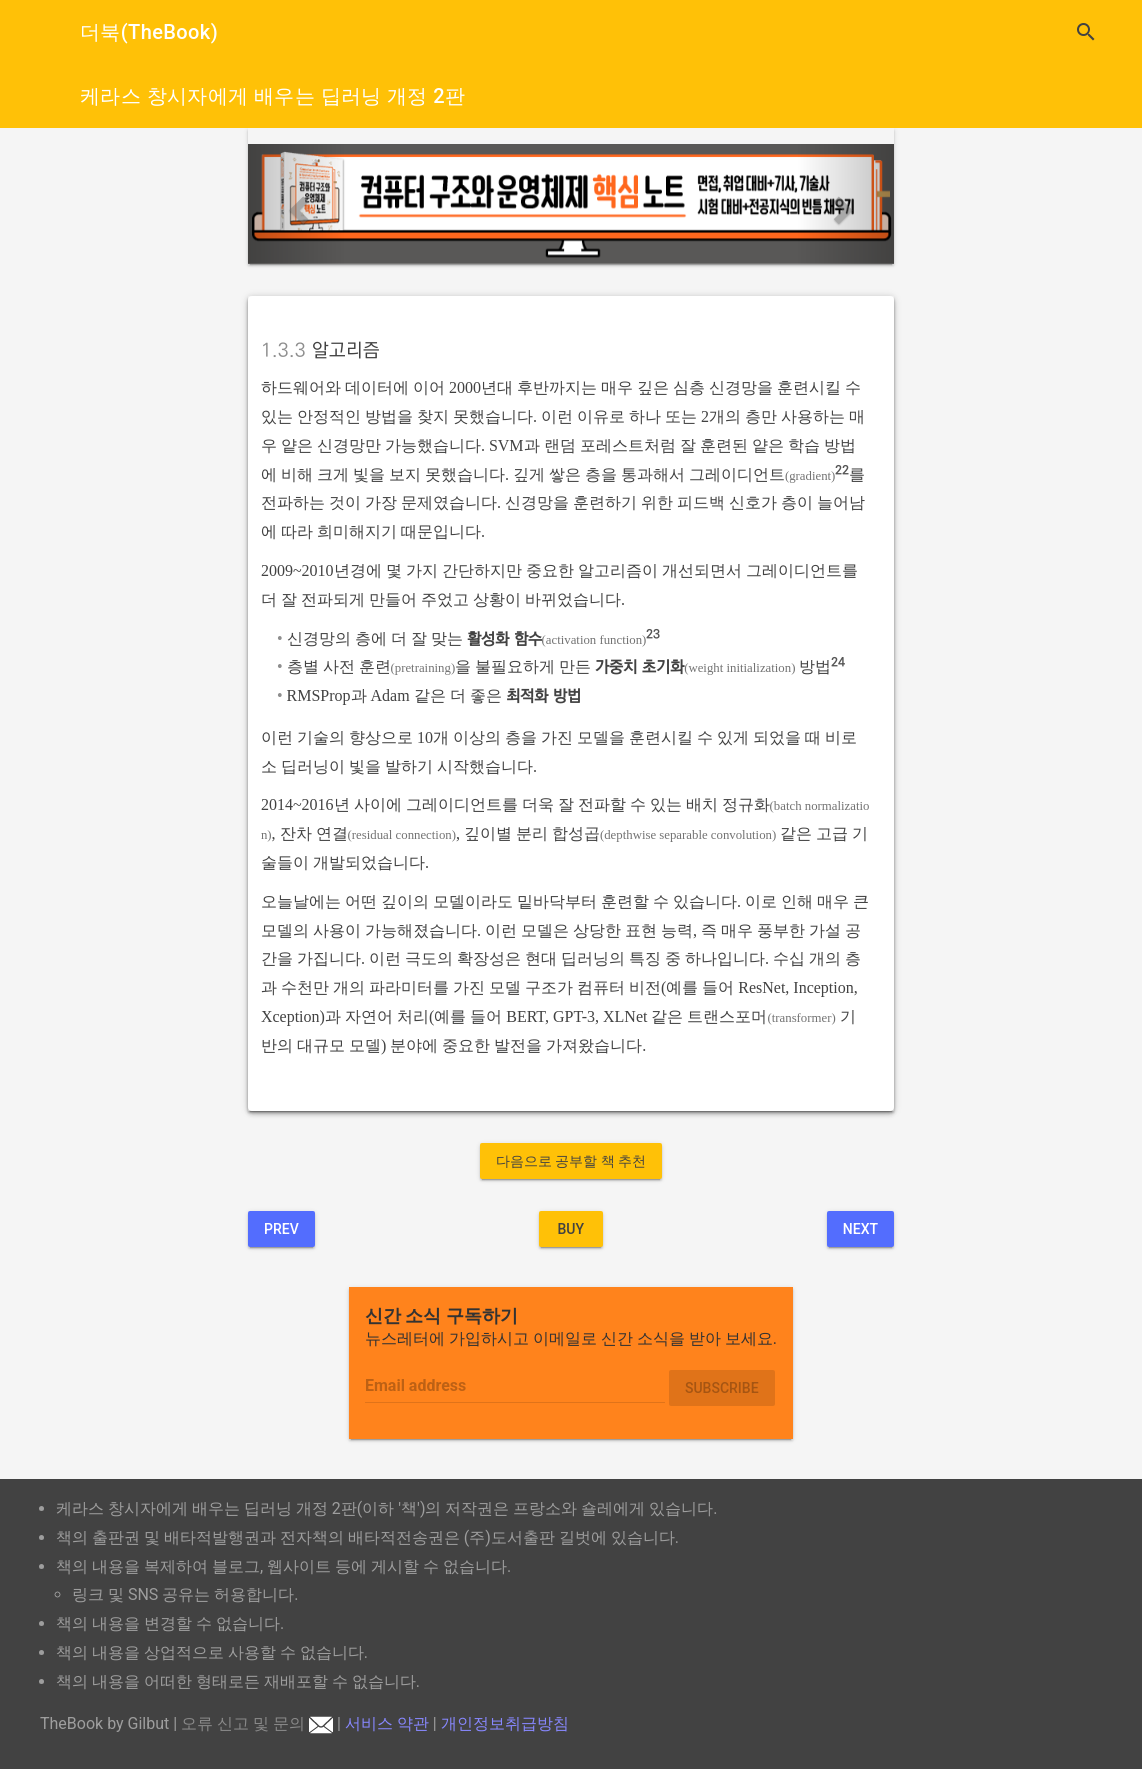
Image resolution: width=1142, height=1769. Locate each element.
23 (653, 634)
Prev (281, 1229)
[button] (296, 204)
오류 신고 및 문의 (257, 1723)
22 (842, 470)
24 (838, 662)
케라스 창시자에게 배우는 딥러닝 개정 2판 (272, 96)
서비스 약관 (387, 1723)
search (1086, 32)
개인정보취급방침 (505, 1723)
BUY (570, 1229)
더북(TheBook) (149, 32)
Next (860, 1229)
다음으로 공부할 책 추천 (571, 1161)
